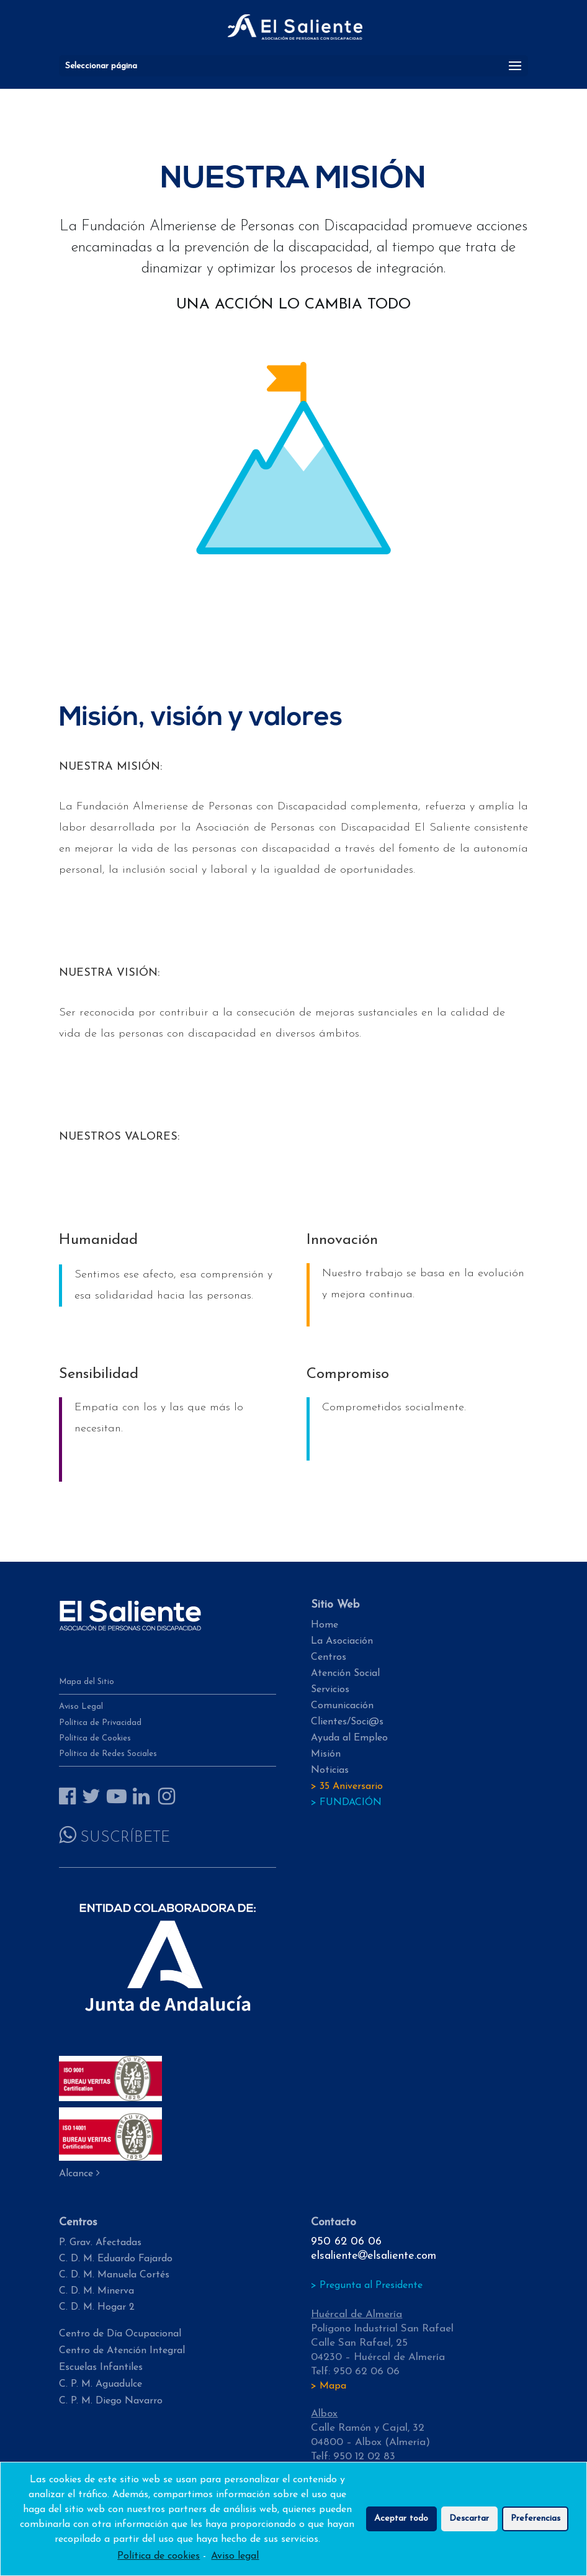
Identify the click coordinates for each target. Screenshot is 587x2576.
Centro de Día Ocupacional (120, 2334)
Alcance (79, 2174)
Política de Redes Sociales (108, 1754)
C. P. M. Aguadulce (100, 2384)
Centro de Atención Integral (122, 2351)
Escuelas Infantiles (101, 2367)
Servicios (330, 1690)
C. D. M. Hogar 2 (97, 2307)
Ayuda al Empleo (349, 1738)
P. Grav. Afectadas (100, 2243)
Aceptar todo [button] (401, 2523)
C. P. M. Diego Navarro (111, 2401)
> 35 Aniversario (347, 1786)
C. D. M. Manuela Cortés (114, 2275)
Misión (326, 1754)
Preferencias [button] (535, 2523)
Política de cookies (158, 2560)
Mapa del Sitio (86, 1682)
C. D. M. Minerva (96, 2291)
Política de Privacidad (100, 1723)
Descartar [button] (469, 2523)
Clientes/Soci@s (347, 1722)
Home (324, 1625)
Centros (328, 1657)
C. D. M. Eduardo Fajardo (116, 2259)
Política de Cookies (95, 1738)
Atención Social (345, 1673)
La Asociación (342, 1641)
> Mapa (328, 2386)
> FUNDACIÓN (346, 1803)
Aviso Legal (81, 1707)
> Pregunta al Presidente (367, 2285)
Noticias (330, 1770)
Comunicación (342, 1706)
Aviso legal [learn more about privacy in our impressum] (235, 2560)
